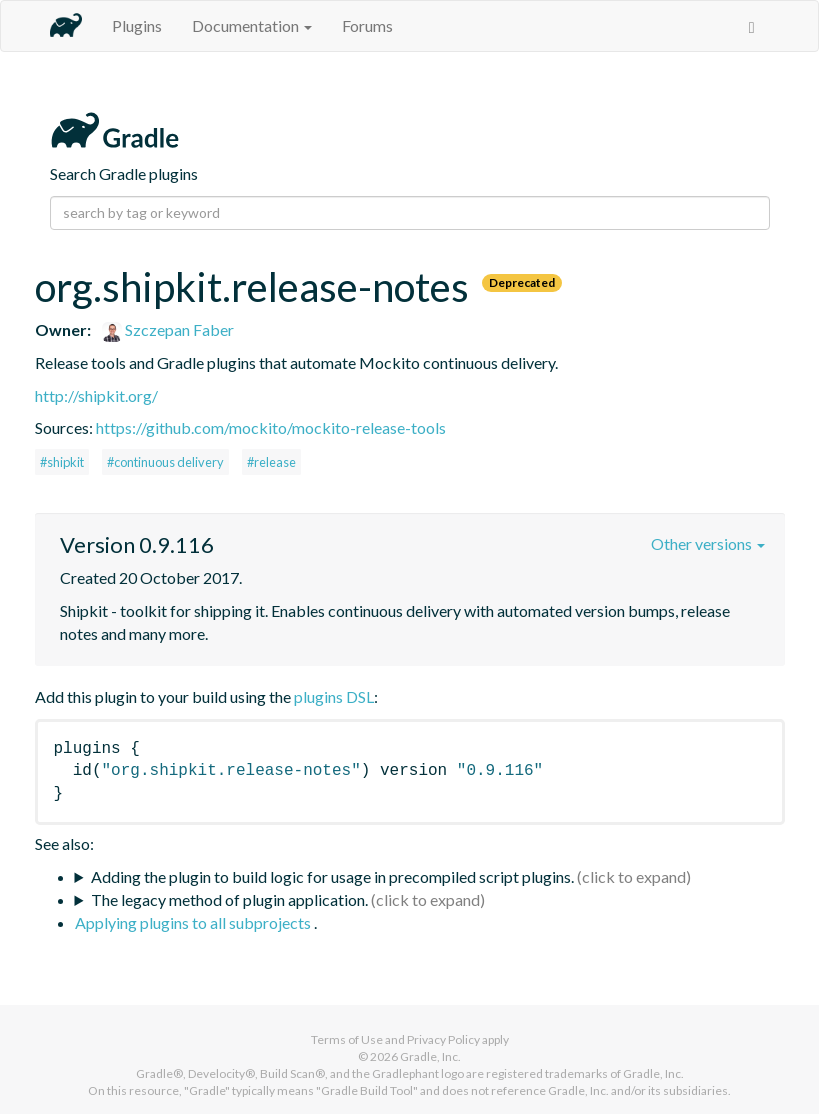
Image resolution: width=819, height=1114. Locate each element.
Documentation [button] (252, 25)
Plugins (137, 25)
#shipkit (62, 462)
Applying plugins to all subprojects (194, 922)
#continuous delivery (165, 462)
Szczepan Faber (168, 329)
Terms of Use (347, 1039)
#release (271, 462)
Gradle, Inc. (430, 1056)
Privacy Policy (443, 1039)
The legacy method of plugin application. (229, 899)
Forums (367, 25)
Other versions (708, 543)
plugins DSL (334, 696)
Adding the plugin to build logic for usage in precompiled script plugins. (332, 876)
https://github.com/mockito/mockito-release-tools (271, 427)
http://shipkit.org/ (96, 395)
